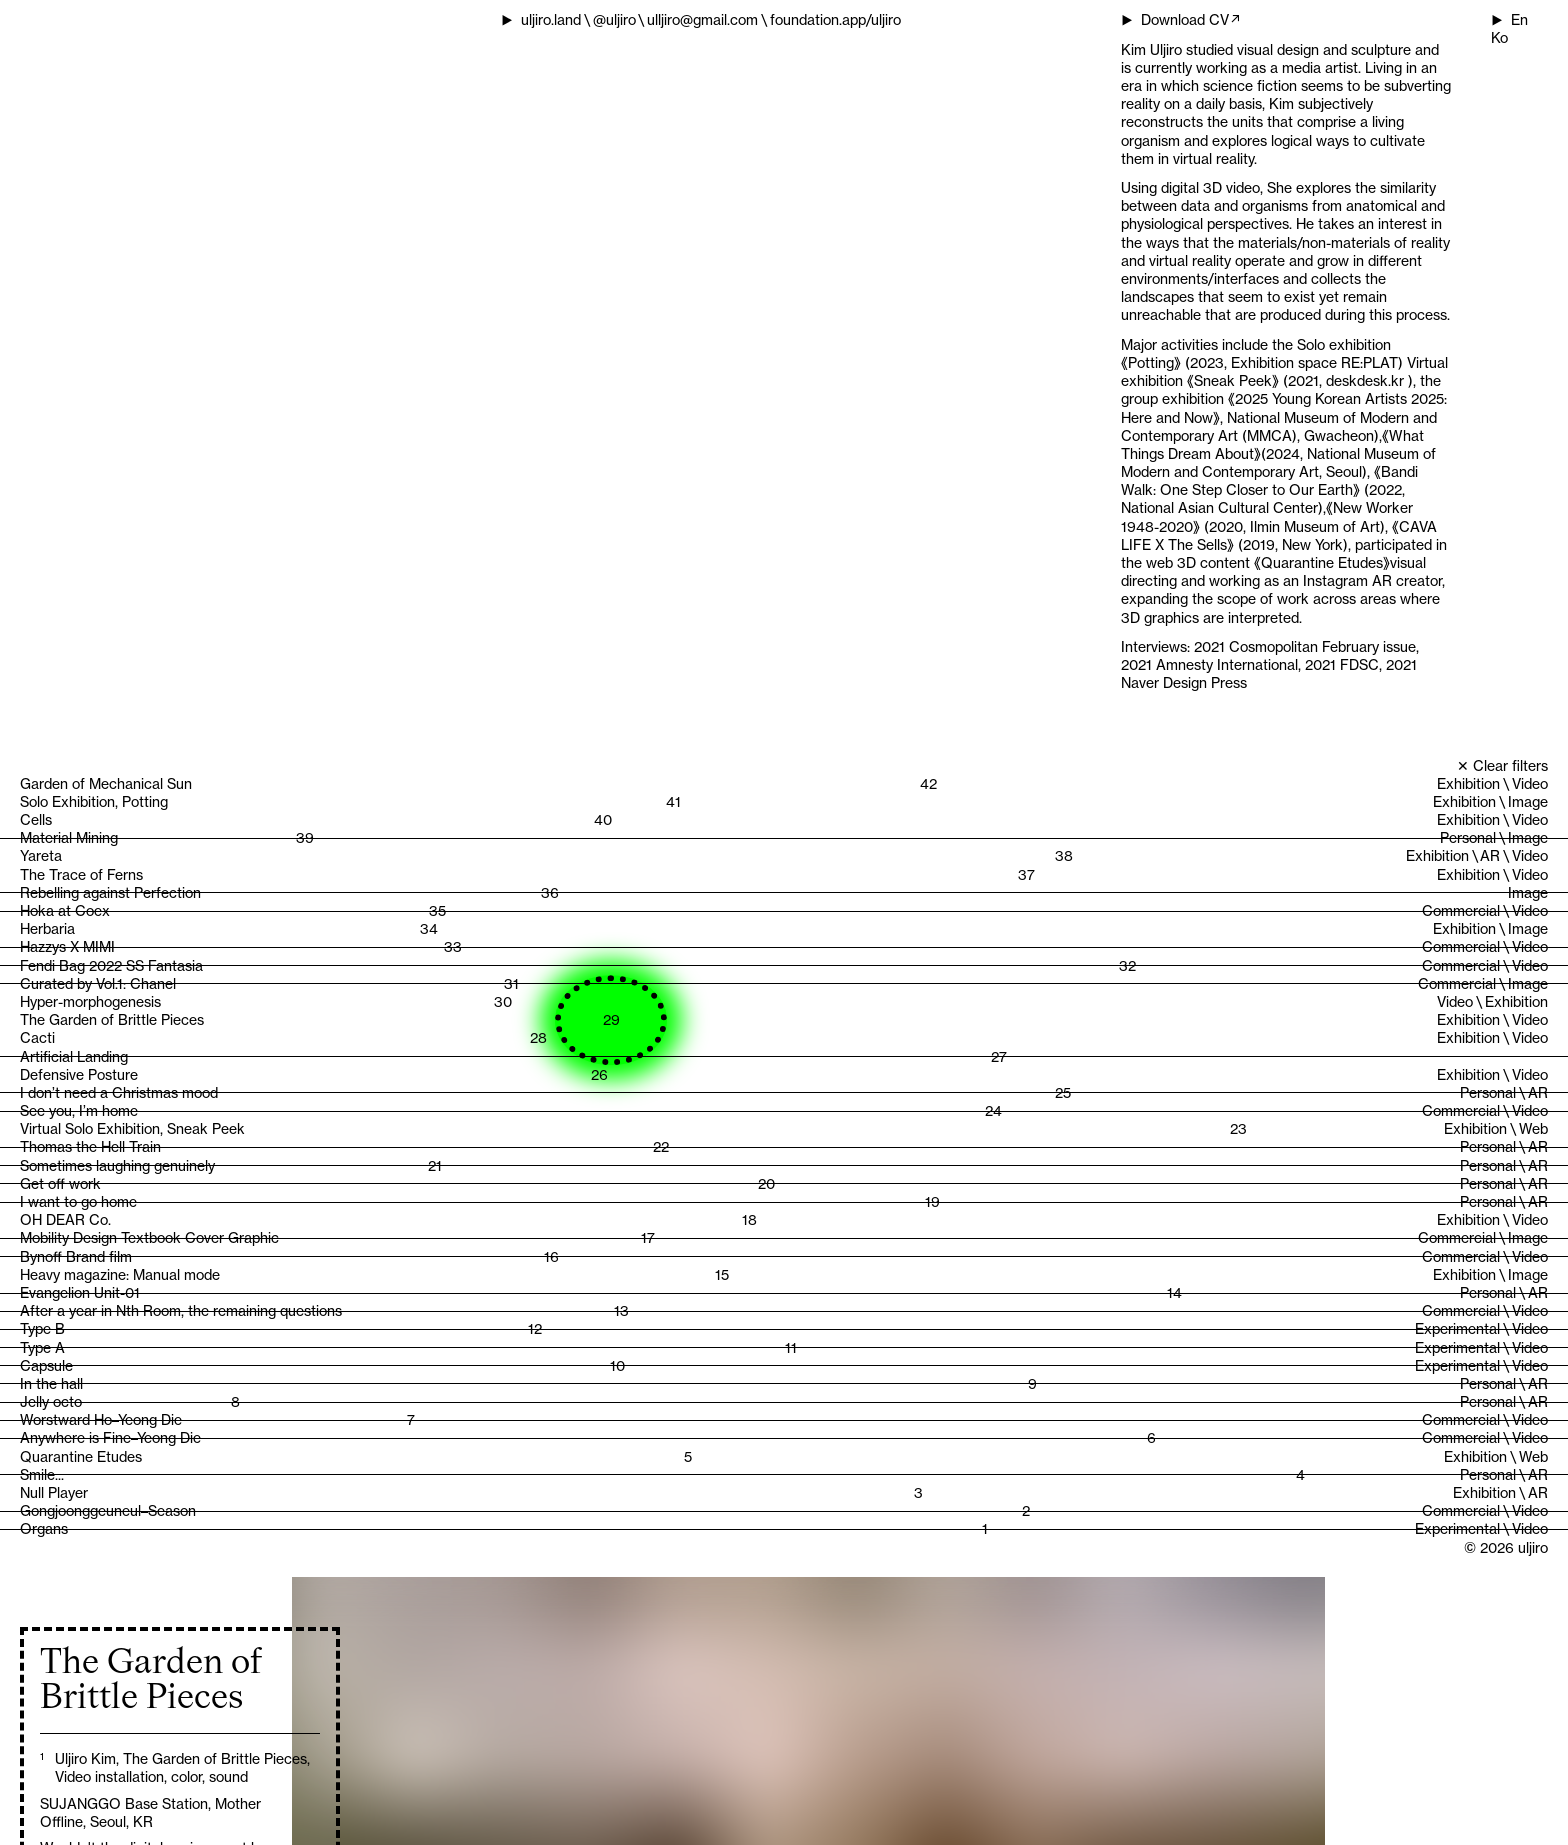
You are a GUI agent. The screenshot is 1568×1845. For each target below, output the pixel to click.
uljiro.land (551, 19)
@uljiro (614, 19)
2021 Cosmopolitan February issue (1305, 646)
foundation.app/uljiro (835, 19)
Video (1530, 783)
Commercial (1461, 910)
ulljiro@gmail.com (702, 19)
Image (1528, 801)
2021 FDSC (1342, 664)
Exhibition (1468, 783)
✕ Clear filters (1502, 765)
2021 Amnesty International (1209, 664)
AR (1490, 855)
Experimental (1457, 1328)
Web (1533, 1128)
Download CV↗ (1191, 19)
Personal (1468, 837)
